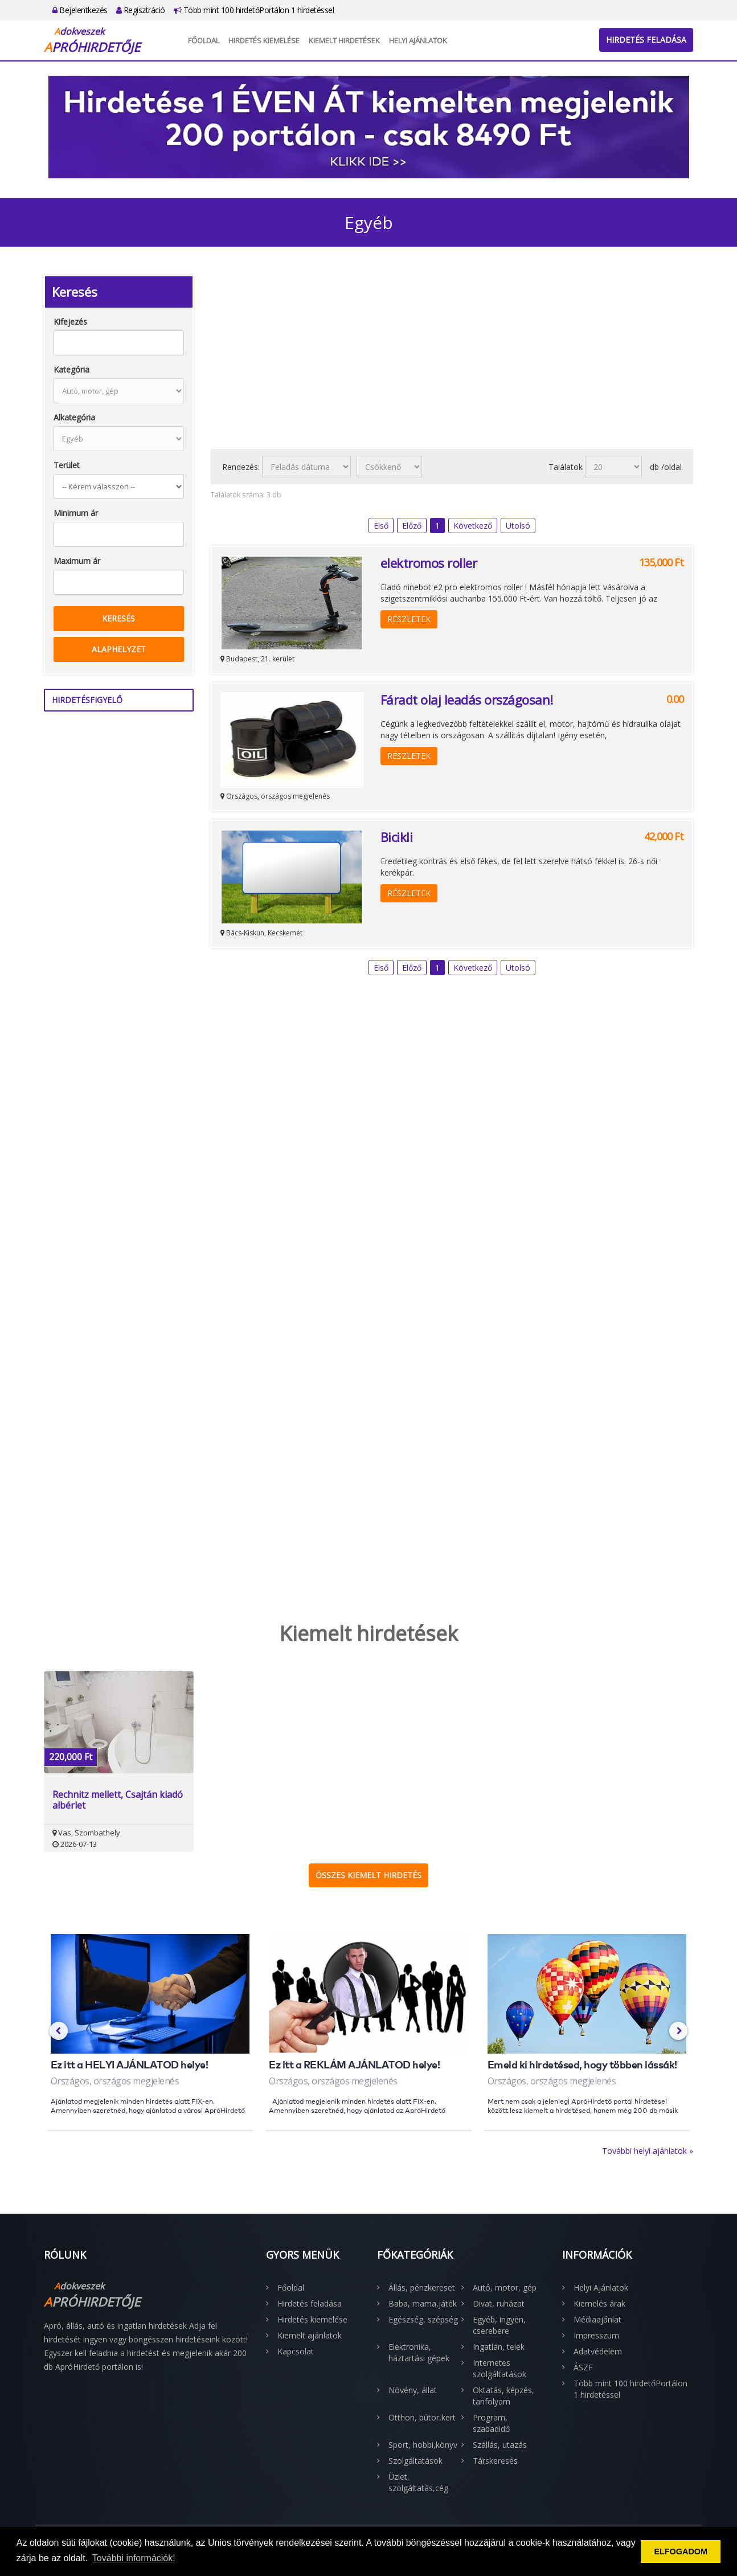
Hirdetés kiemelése (264, 40)
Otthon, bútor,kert (422, 2417)
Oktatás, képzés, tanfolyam (503, 2396)
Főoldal (203, 40)
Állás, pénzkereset (421, 2287)
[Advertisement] (452, 355)
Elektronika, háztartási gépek (418, 2352)
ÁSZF (583, 2367)
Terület (67, 465)
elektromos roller (428, 562)
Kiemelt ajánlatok (309, 2335)
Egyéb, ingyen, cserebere (499, 2325)
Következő (472, 525)
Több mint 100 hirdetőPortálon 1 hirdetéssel (254, 10)
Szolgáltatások (415, 2460)
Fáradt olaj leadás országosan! (466, 699)
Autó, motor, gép (505, 2287)
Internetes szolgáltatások (499, 2368)
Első (381, 525)
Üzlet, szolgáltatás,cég (418, 2482)
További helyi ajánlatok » (647, 2150)
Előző (411, 525)
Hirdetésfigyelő (87, 699)
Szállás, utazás (500, 2444)
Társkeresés (495, 2460)
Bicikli (396, 836)
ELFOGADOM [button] (680, 2551)
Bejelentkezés (80, 10)
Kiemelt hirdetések (344, 40)
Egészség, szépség (423, 2319)
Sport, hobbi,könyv (422, 2444)
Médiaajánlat (597, 2319)
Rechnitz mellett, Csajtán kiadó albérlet (117, 1800)
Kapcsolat (295, 2351)
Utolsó (518, 525)
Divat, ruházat (499, 2303)
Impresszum (596, 2335)
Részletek (409, 619)
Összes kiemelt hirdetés (368, 1875)
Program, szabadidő (491, 2423)
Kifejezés (70, 321)
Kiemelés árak (599, 2303)
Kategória (71, 369)
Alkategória (74, 417)
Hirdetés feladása (646, 39)
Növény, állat (412, 2390)
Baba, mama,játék (422, 2303)
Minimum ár (76, 513)
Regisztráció (140, 10)
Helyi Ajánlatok (418, 40)
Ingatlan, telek (499, 2346)
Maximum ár (77, 560)
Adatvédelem (598, 2351)
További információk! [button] (133, 2558)
